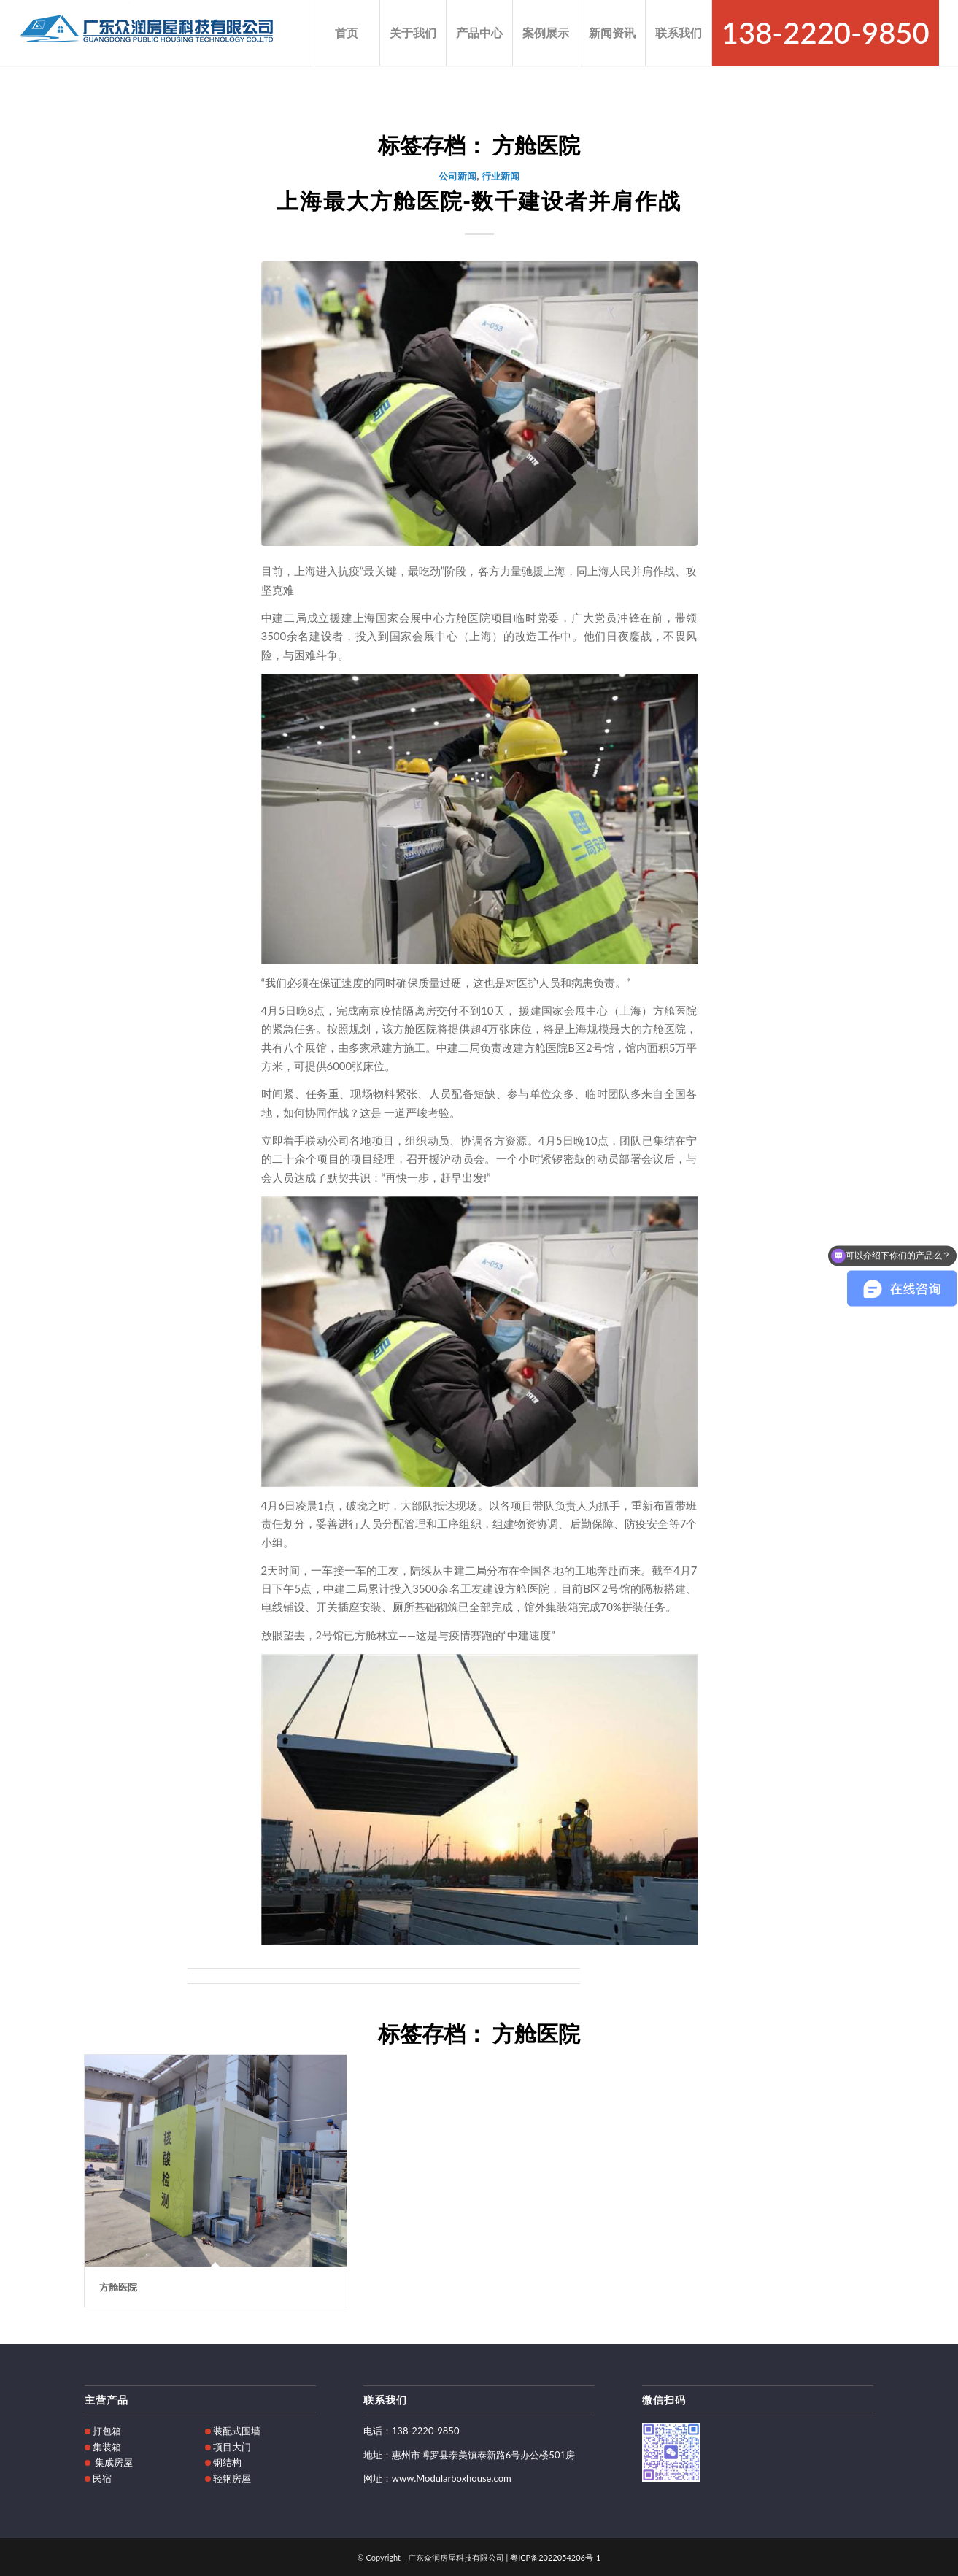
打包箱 (107, 2431)
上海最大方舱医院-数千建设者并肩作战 (479, 198)
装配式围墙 (236, 2431)
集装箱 (107, 2447)
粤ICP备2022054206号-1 (555, 2557)
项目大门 (232, 2447)
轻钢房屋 (232, 2478)
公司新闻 (457, 175)
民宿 (102, 2478)
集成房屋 (114, 2462)
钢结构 (227, 2462)
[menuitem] (346, 33)
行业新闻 (500, 175)
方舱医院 (118, 2286)
